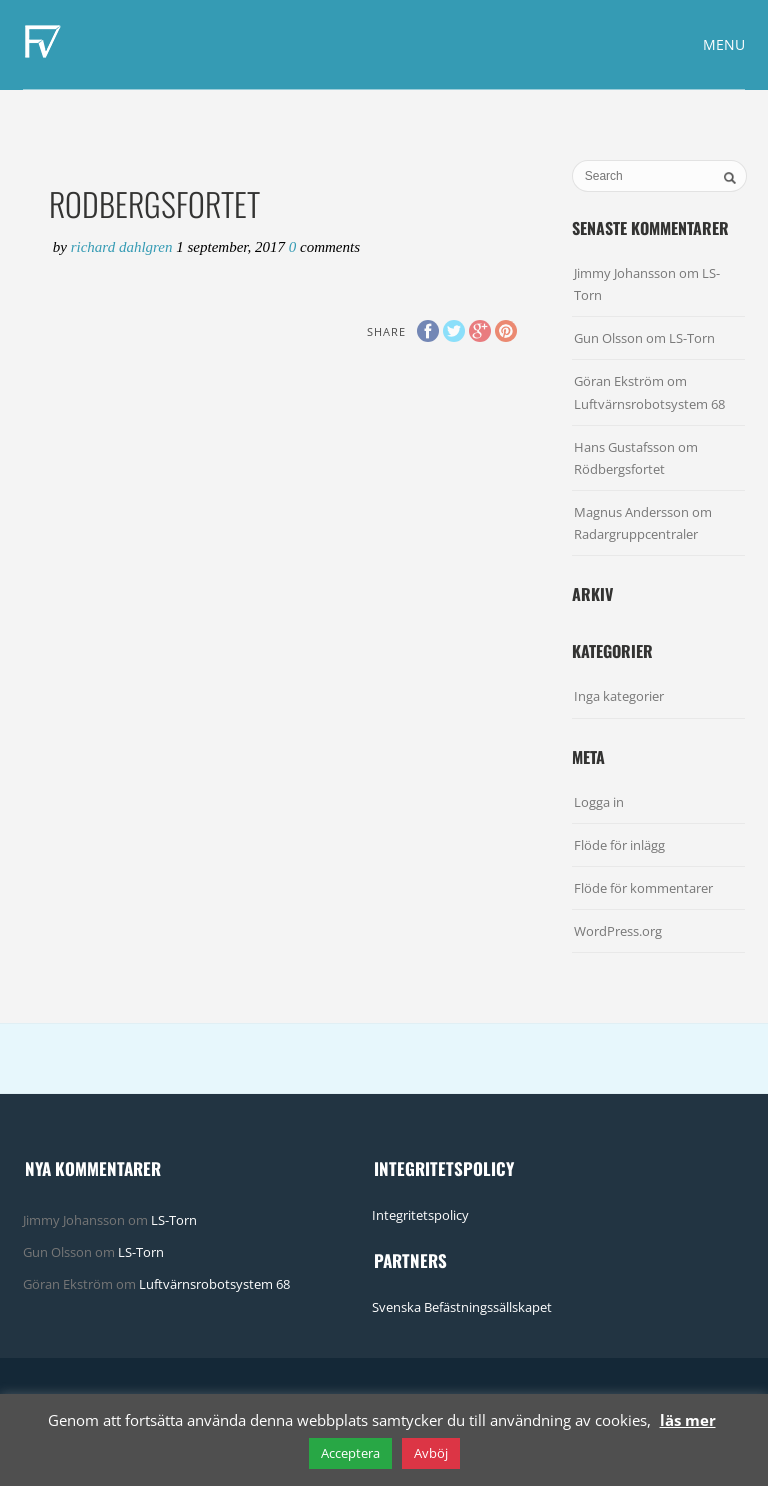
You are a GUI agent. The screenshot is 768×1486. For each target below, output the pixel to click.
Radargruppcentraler (636, 534)
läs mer (688, 1420)
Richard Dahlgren (124, 247)
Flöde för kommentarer (643, 888)
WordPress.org (618, 931)
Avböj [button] (431, 1453)
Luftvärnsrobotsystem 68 (649, 404)
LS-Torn (692, 338)
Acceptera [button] (350, 1453)
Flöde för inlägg (619, 845)
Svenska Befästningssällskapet (462, 1307)
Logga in (599, 802)
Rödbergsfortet (619, 469)
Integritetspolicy (420, 1215)
